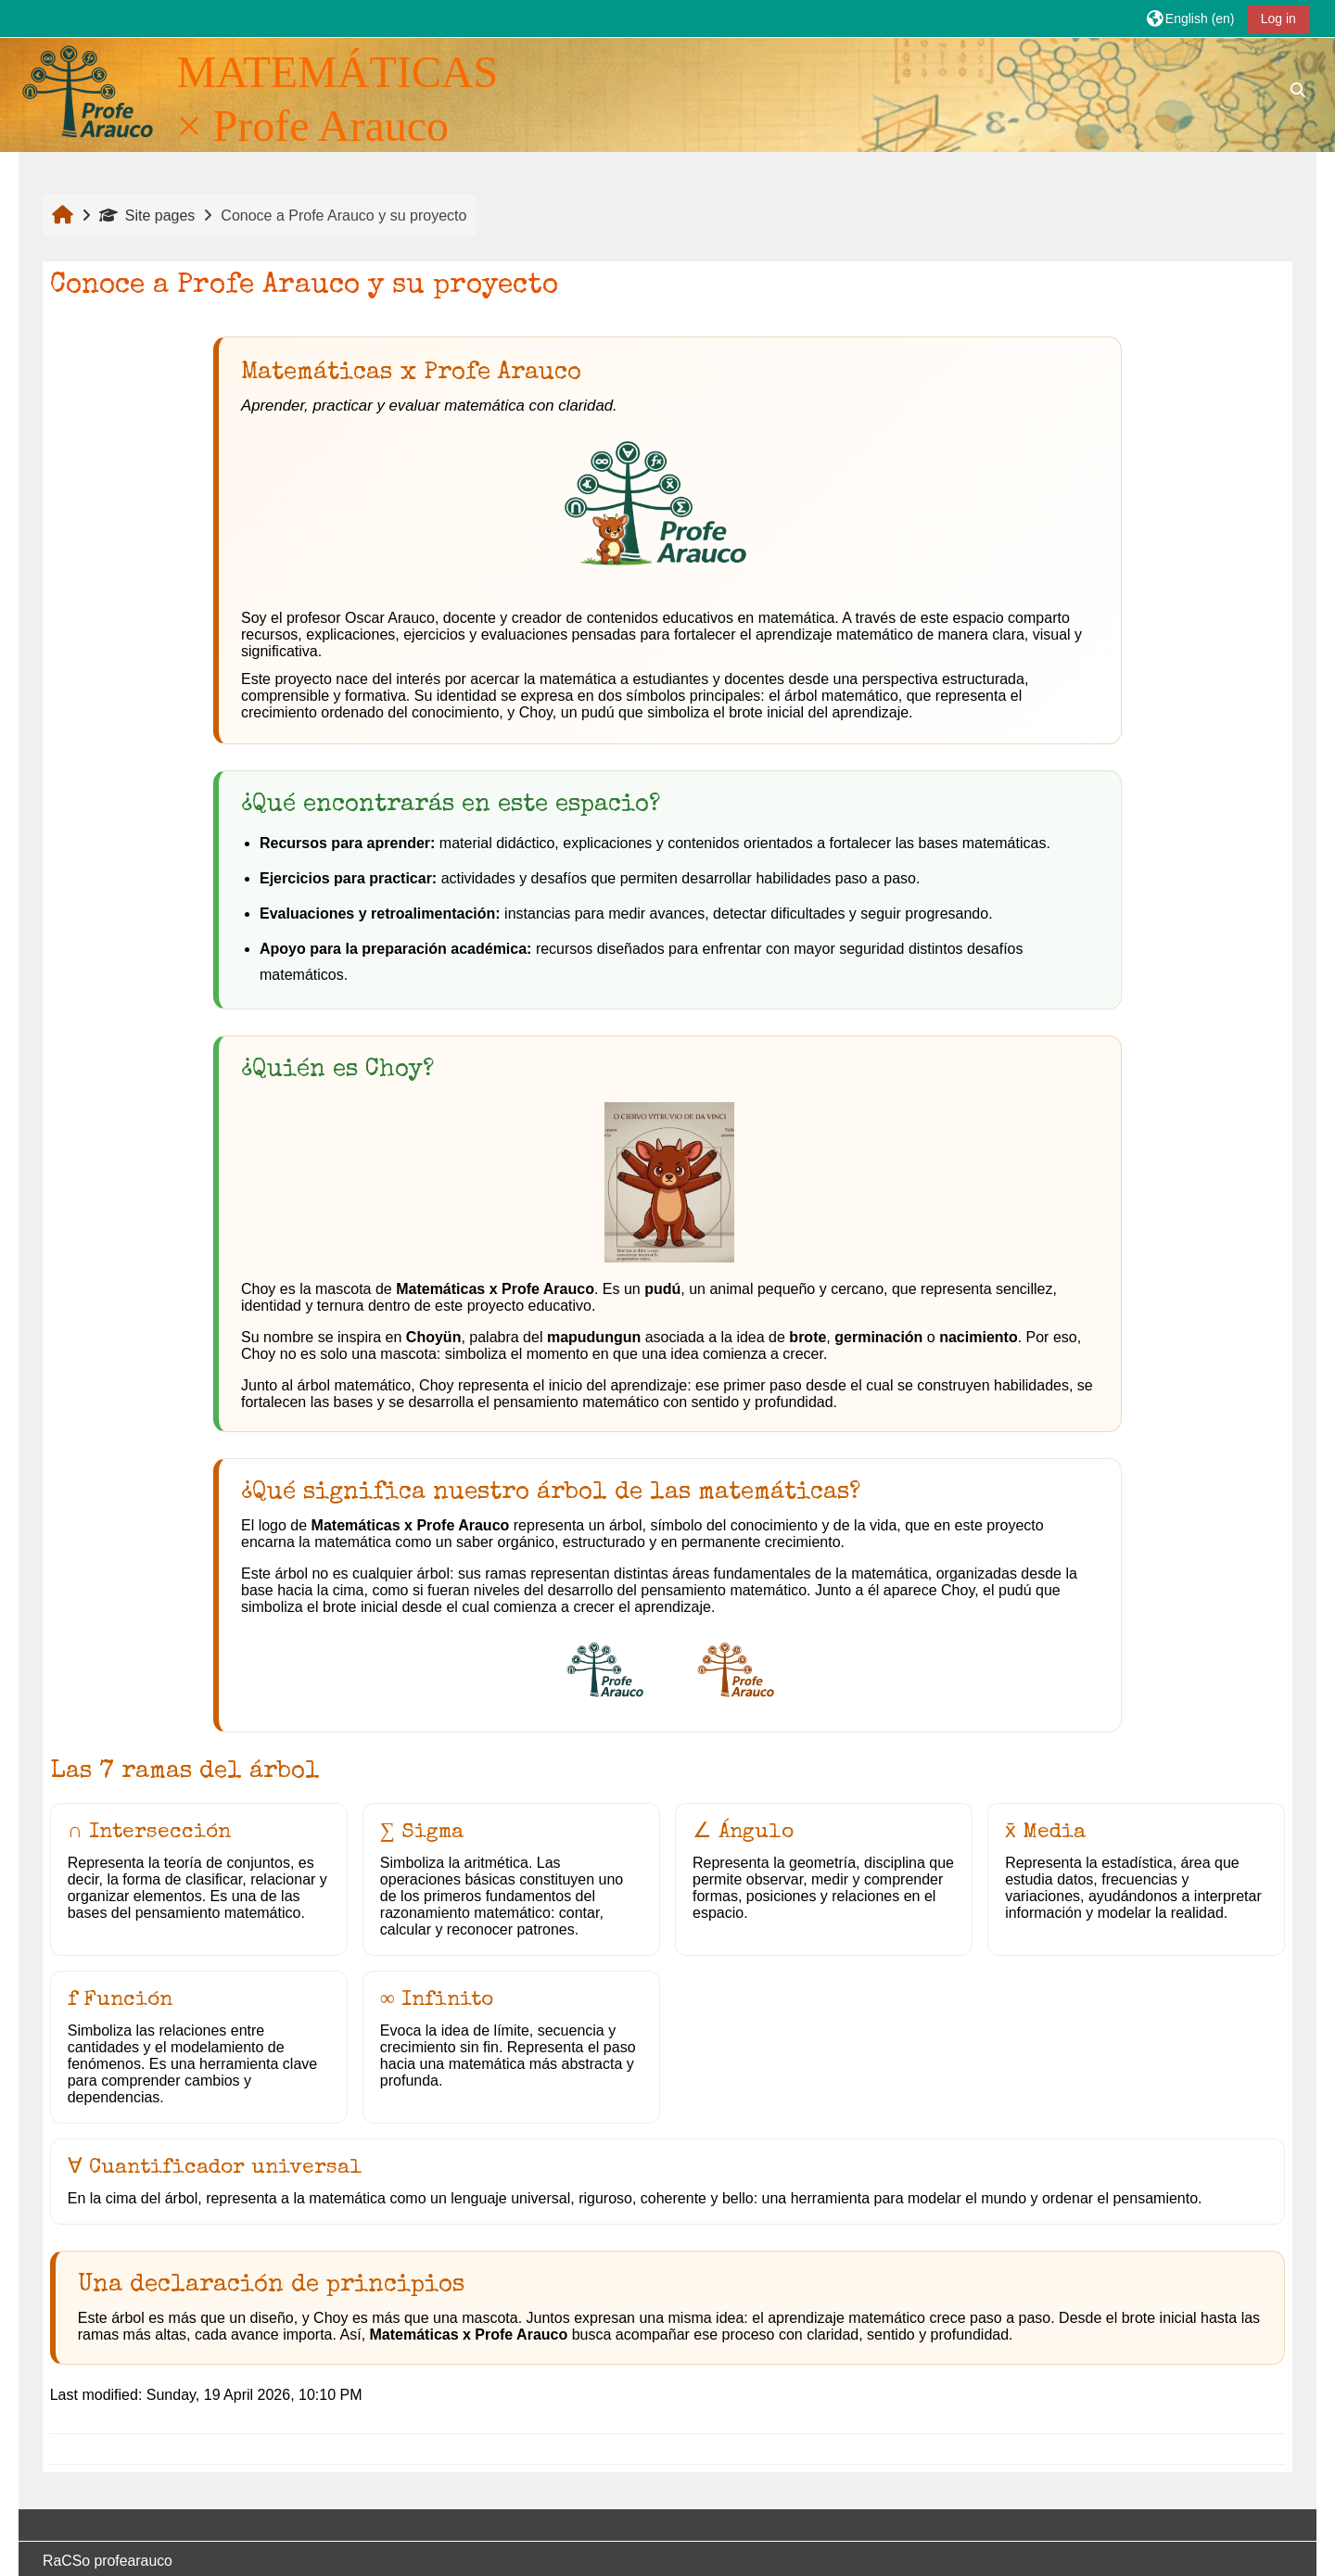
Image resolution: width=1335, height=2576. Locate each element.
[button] (1190, 18)
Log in (1277, 18)
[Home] (87, 91)
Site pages (147, 215)
